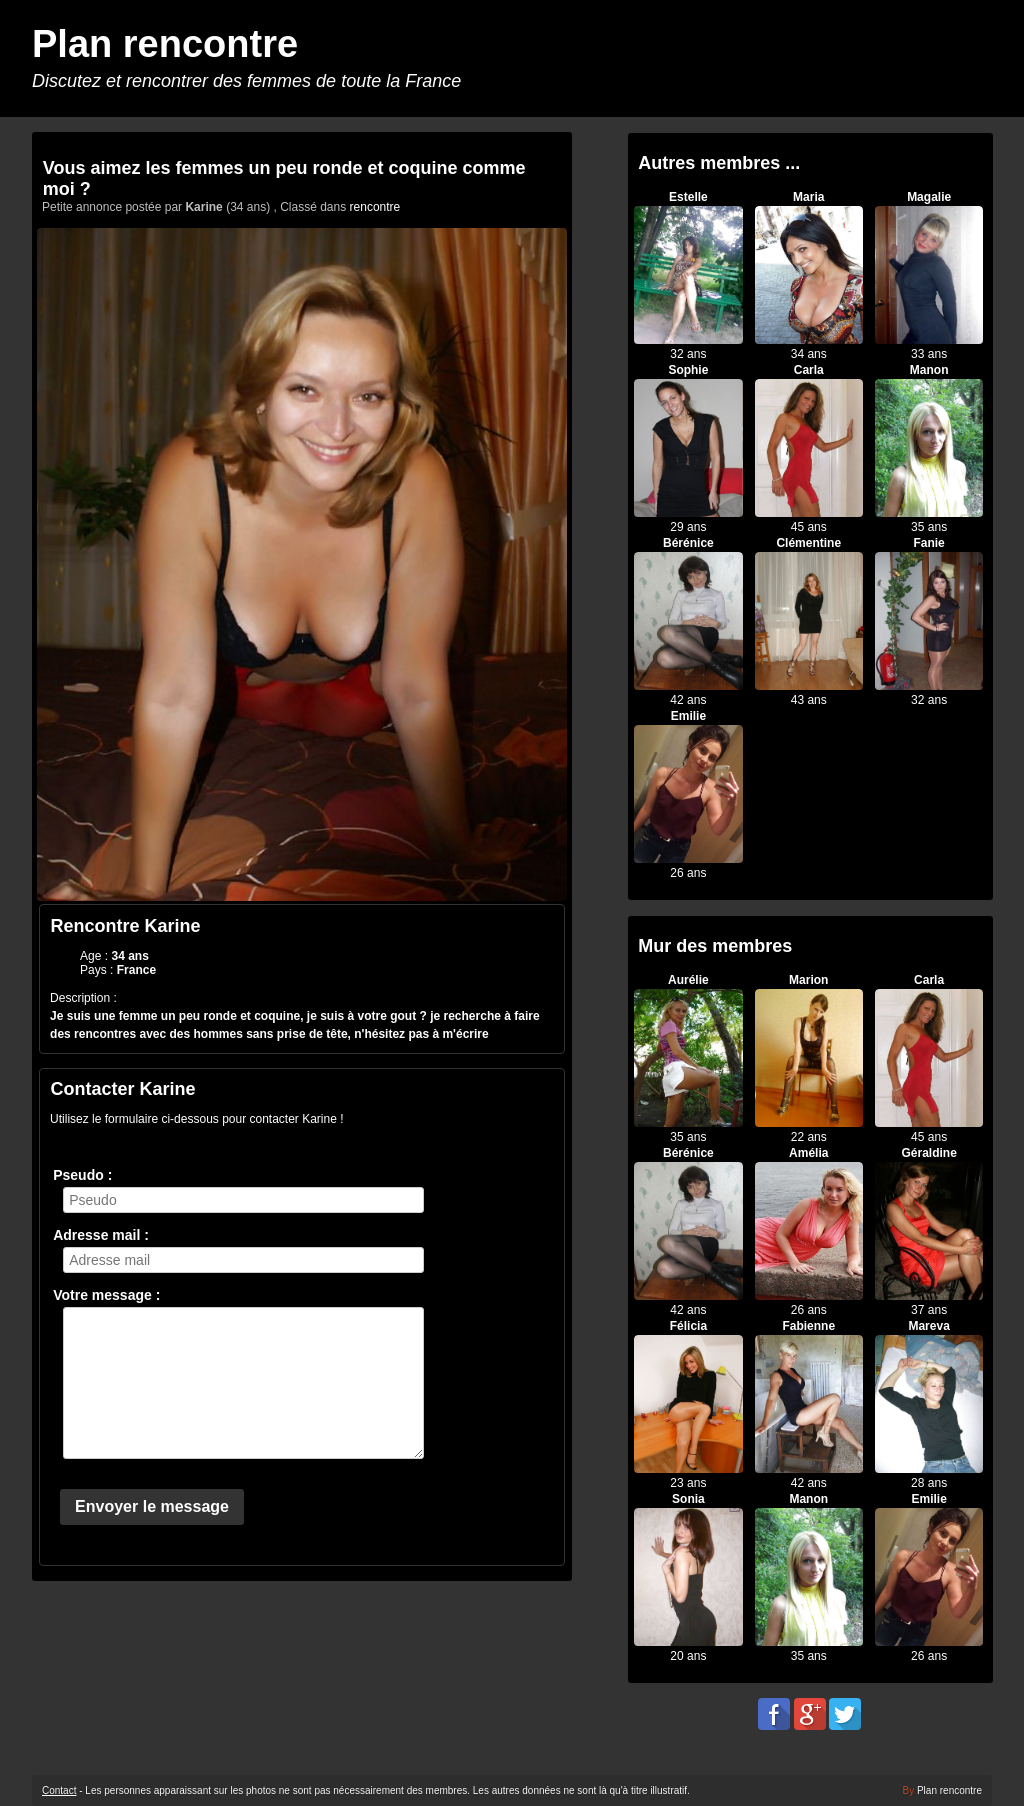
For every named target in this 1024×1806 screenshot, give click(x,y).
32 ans (688, 354)
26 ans (688, 873)
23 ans (688, 1483)
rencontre (375, 207)
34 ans (809, 354)
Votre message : (106, 1295)
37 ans (929, 1310)
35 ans (929, 527)
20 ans (688, 1656)
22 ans (809, 1137)
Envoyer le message (152, 1506)
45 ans (809, 527)
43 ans (809, 700)
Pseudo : (82, 1175)
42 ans (688, 700)
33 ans (929, 354)
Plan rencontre (165, 44)
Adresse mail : (101, 1235)
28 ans (929, 1483)
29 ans (688, 527)
